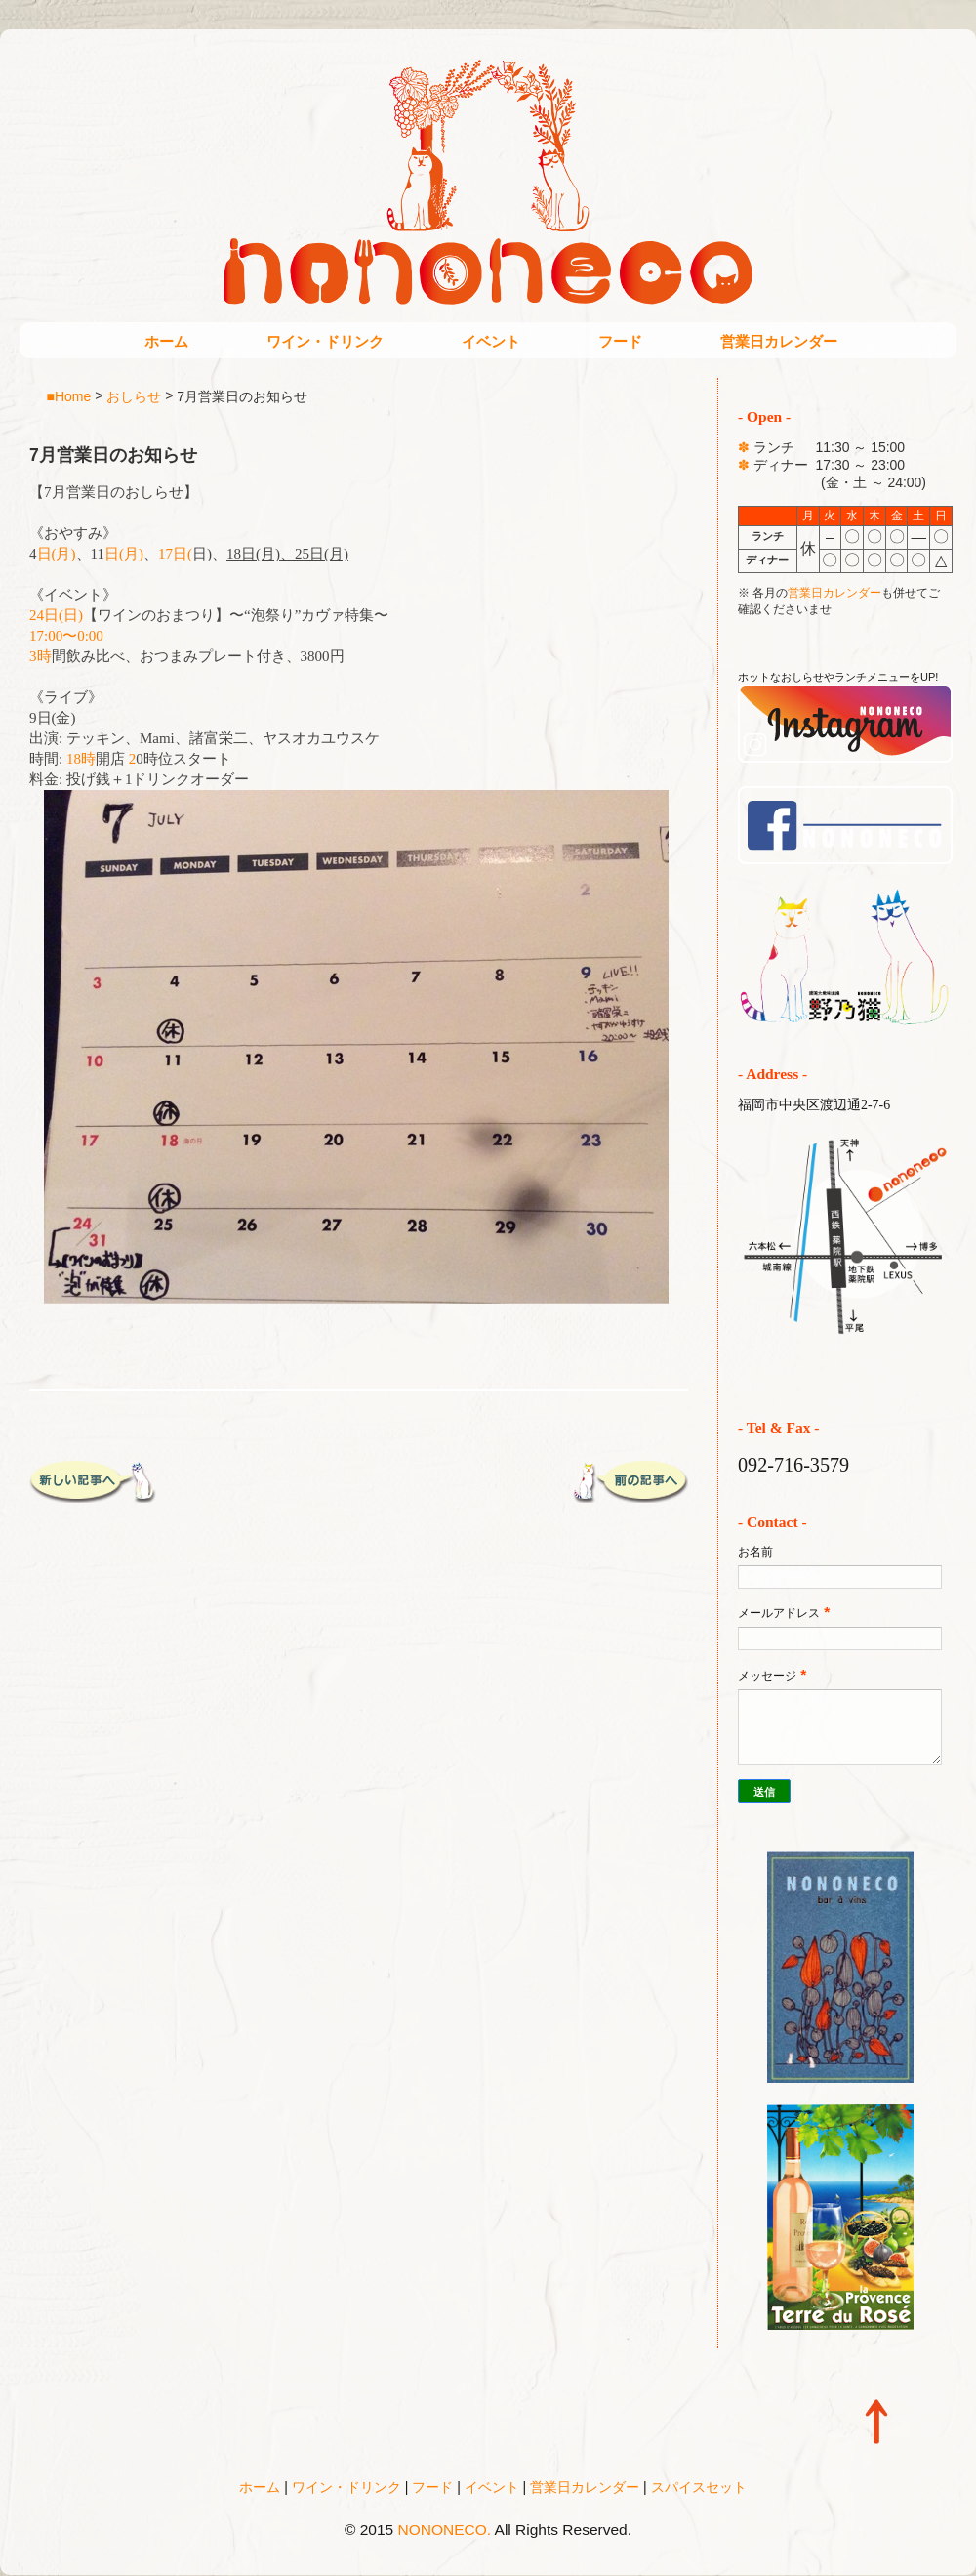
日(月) (56, 553)
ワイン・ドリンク (325, 341)
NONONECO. (445, 2529)
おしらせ (133, 395)
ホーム (166, 341)
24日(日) (56, 615)
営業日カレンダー (778, 341)
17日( (175, 553)
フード (620, 341)
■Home (69, 395)
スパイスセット (699, 2487)
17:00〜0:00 (66, 636)
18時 (81, 759)
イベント (491, 341)
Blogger (528, 2557)
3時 (40, 656)
